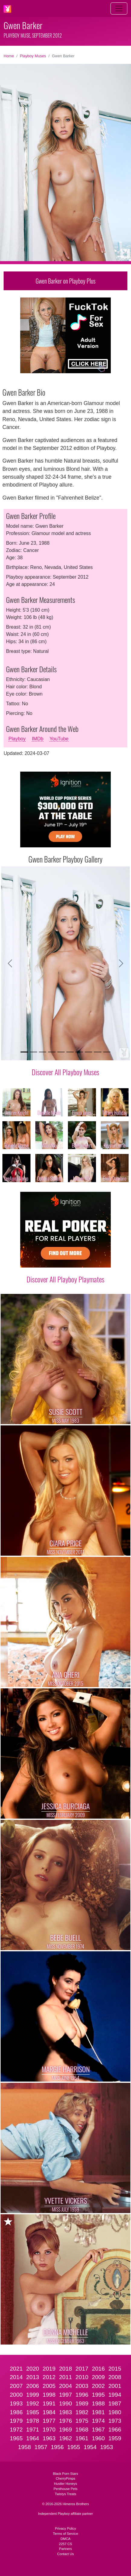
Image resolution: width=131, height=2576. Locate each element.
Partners (65, 2549)
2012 (49, 2377)
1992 (32, 2403)
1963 (49, 2438)
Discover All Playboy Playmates (65, 1279)
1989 (81, 2403)
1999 (32, 2395)
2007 (16, 2386)
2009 (98, 2377)
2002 (98, 2386)
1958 (24, 2447)
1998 (49, 2395)
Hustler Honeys (65, 2483)
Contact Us (65, 2554)
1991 (49, 2403)
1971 (32, 2429)
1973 (114, 2421)
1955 (73, 2447)
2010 (81, 2377)
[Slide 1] (24, 1052)
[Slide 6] (70, 1052)
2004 (65, 2386)
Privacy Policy (65, 2528)
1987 (114, 2403)
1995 (98, 2395)
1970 (49, 2429)
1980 (114, 2412)
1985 (32, 2412)
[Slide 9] (97, 1052)
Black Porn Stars (65, 2473)
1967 (98, 2429)
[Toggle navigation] (118, 8)
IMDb (37, 738)
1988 (98, 2403)
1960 (98, 2438)
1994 (114, 2395)
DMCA (66, 2539)
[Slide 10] (106, 1052)
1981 (98, 2412)
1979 (16, 2421)
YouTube (59, 738)
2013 (32, 2377)
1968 (81, 2429)
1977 (49, 2421)
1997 (65, 2395)
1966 (114, 2429)
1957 (40, 2447)
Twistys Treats (65, 2494)
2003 (81, 2386)
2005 (49, 2386)
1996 (81, 2395)
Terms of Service (65, 2533)
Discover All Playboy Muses (65, 1071)
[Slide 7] (79, 1052)
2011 (65, 2377)
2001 (114, 2386)
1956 (57, 2447)
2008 (114, 2377)
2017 (81, 2368)
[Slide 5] (61, 1052)
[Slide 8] (88, 1052)
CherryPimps (65, 2478)
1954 (90, 2447)
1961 (81, 2438)
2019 (49, 2368)
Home (9, 56)
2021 (16, 2368)
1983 (65, 2412)
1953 (106, 2447)
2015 (114, 2368)
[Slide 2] (33, 1052)
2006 (32, 2386)
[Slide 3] (42, 1052)
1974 (98, 2421)
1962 (65, 2438)
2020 (32, 2368)
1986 (16, 2412)
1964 (32, 2438)
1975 (81, 2421)
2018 (65, 2368)
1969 (65, 2429)
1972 (16, 2429)
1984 (49, 2412)
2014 (16, 2377)
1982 (81, 2412)
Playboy (17, 738)
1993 (16, 2403)
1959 (114, 2438)
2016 (98, 2368)
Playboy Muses (33, 56)
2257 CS (65, 2544)
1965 (16, 2438)
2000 (16, 2395)
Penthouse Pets (66, 2489)
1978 (32, 2421)
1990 (65, 2403)
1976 (65, 2421)
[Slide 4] (51, 1052)
